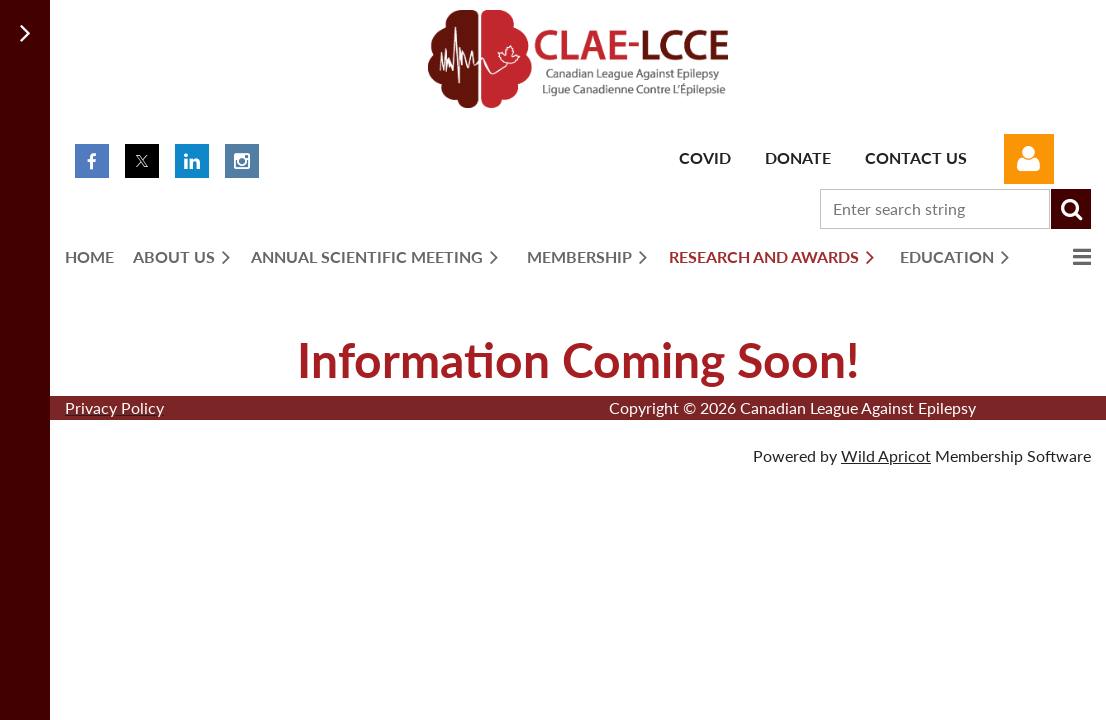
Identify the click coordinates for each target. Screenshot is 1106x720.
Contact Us (916, 157)
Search (1071, 209)
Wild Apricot (886, 455)
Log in (1029, 159)
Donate (798, 157)
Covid (705, 157)
